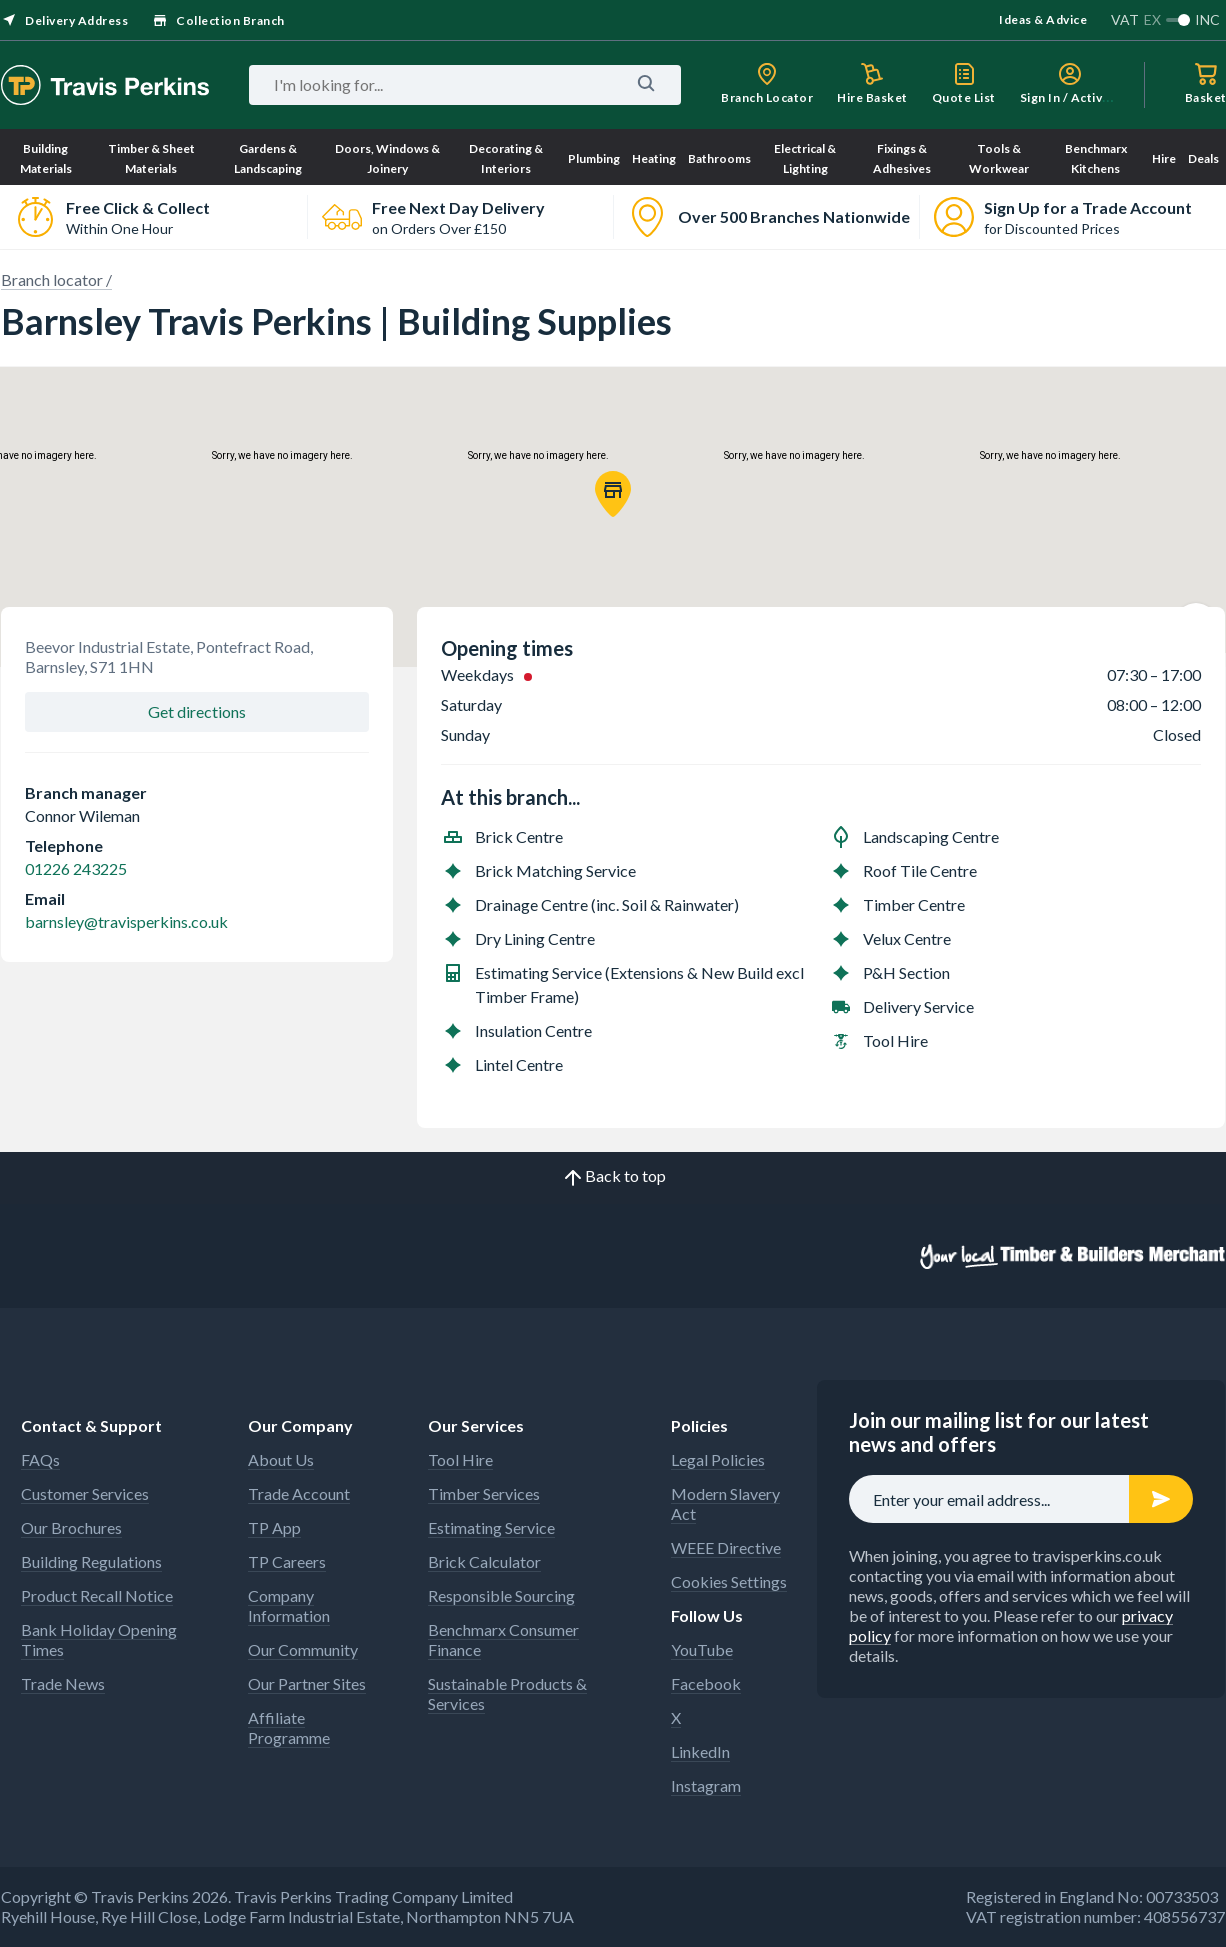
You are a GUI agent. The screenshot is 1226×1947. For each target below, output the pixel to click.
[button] (613, 494)
